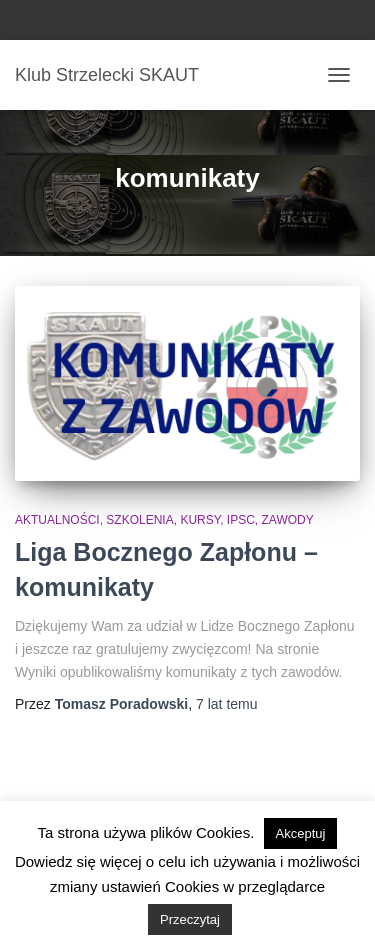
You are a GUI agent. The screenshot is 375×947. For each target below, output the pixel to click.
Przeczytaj (190, 919)
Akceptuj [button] (301, 833)
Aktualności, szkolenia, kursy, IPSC (135, 520)
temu (226, 704)
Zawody (288, 520)
